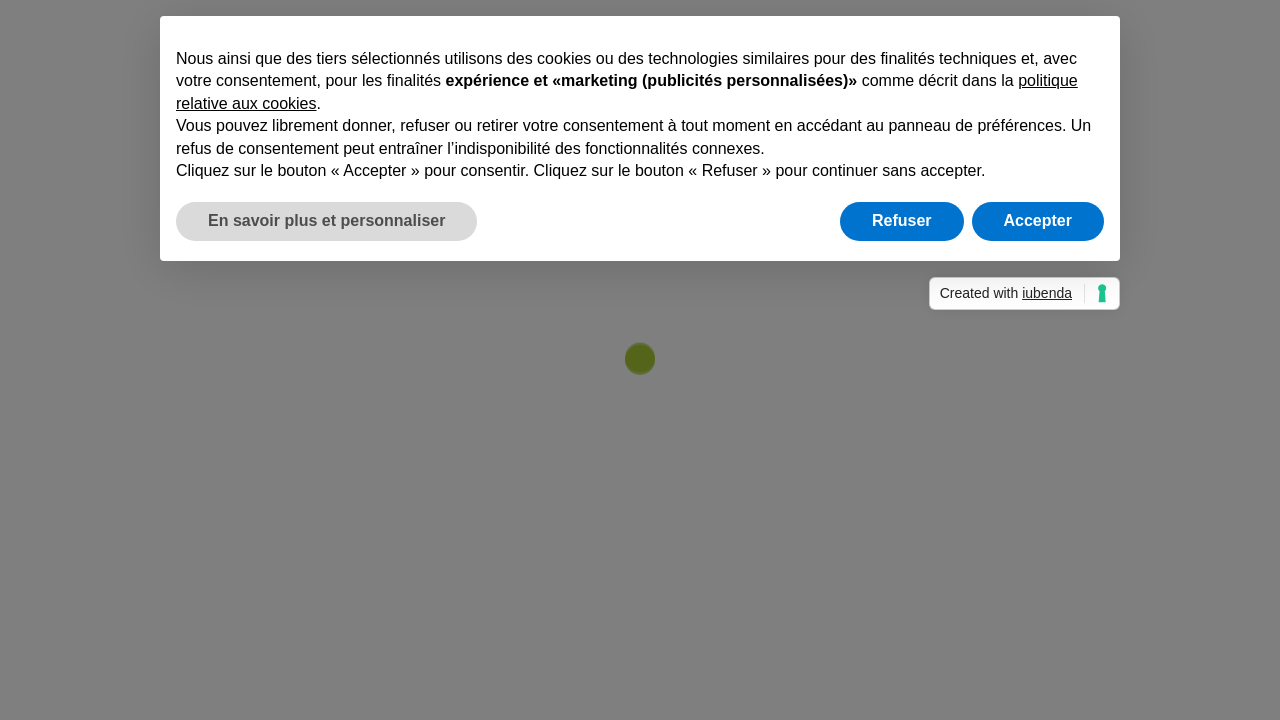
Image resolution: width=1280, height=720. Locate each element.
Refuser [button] (902, 220)
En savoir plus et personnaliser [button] (326, 220)
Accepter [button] (1038, 220)
